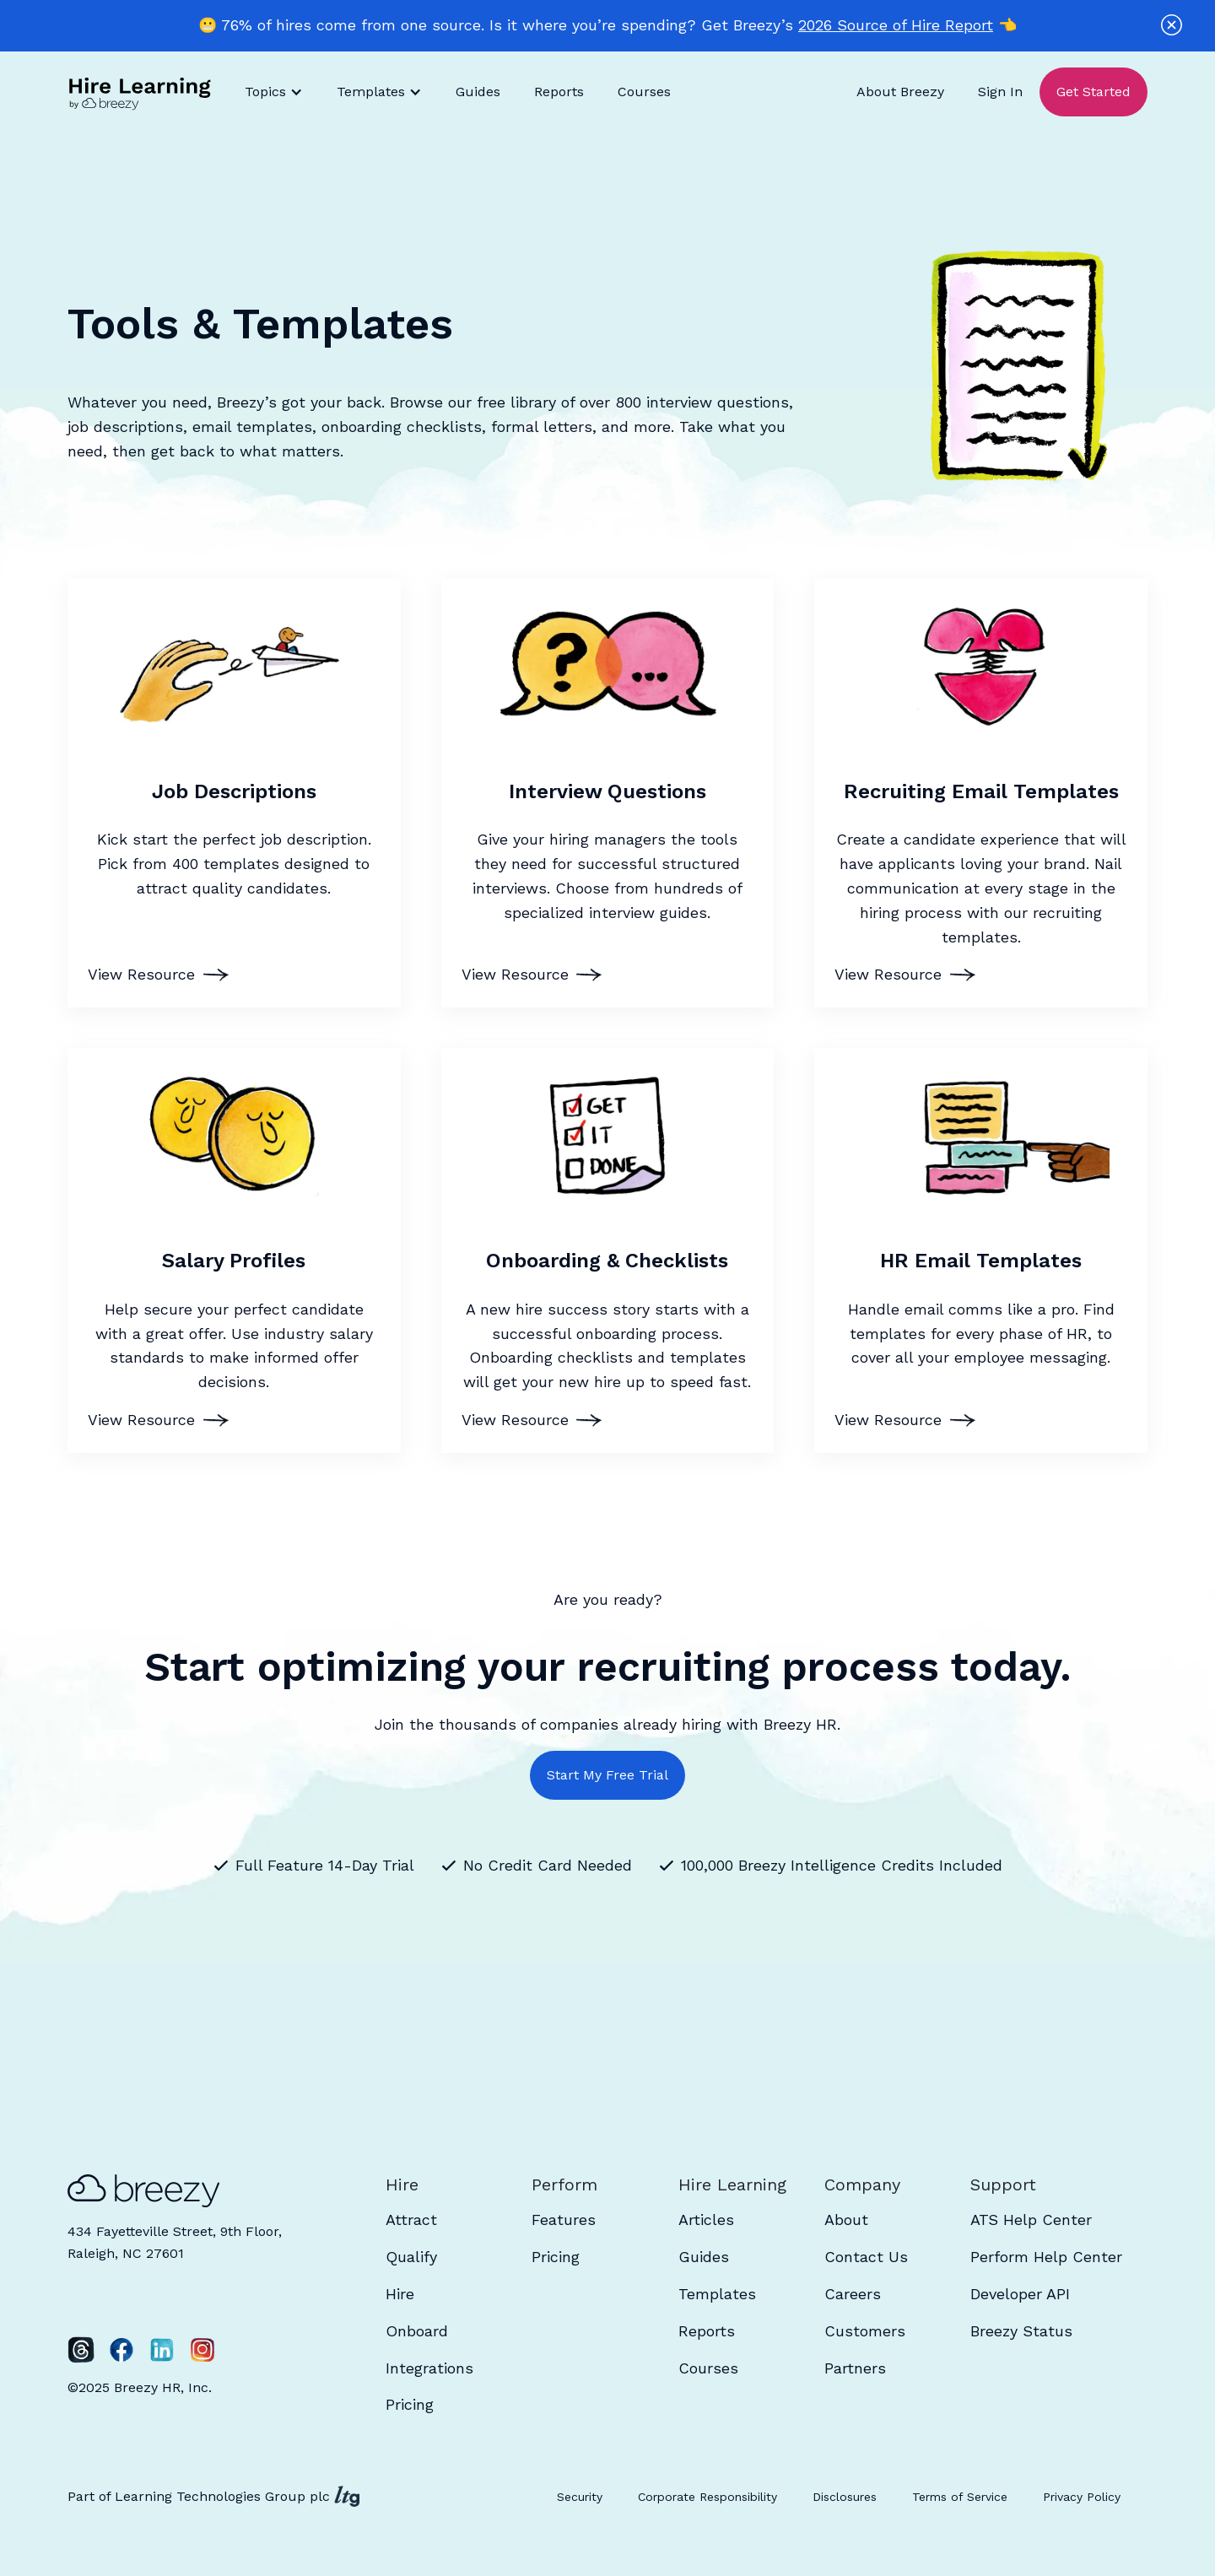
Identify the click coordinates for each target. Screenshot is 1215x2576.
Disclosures (845, 2496)
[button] (274, 92)
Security (579, 2496)
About (846, 2219)
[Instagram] (202, 2349)
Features (564, 2219)
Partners (855, 2368)
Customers (864, 2331)
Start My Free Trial (607, 1775)
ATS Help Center (1031, 2219)
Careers (852, 2294)
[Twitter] (81, 2349)
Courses (644, 92)
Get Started (1093, 92)
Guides (478, 92)
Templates (717, 2294)
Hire (400, 2294)
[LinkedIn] (162, 2349)
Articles (706, 2219)
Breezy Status (1021, 2331)
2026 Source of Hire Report (895, 25)
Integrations (429, 2368)
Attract (411, 2219)
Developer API (1020, 2294)
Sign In (1000, 92)
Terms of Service (959, 2496)
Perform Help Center (1046, 2256)
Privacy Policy (1081, 2496)
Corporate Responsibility (707, 2496)
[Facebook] (121, 2349)
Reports (559, 92)
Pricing (410, 2404)
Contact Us (866, 2256)
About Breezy (900, 92)
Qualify (411, 2256)
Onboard (417, 2331)
